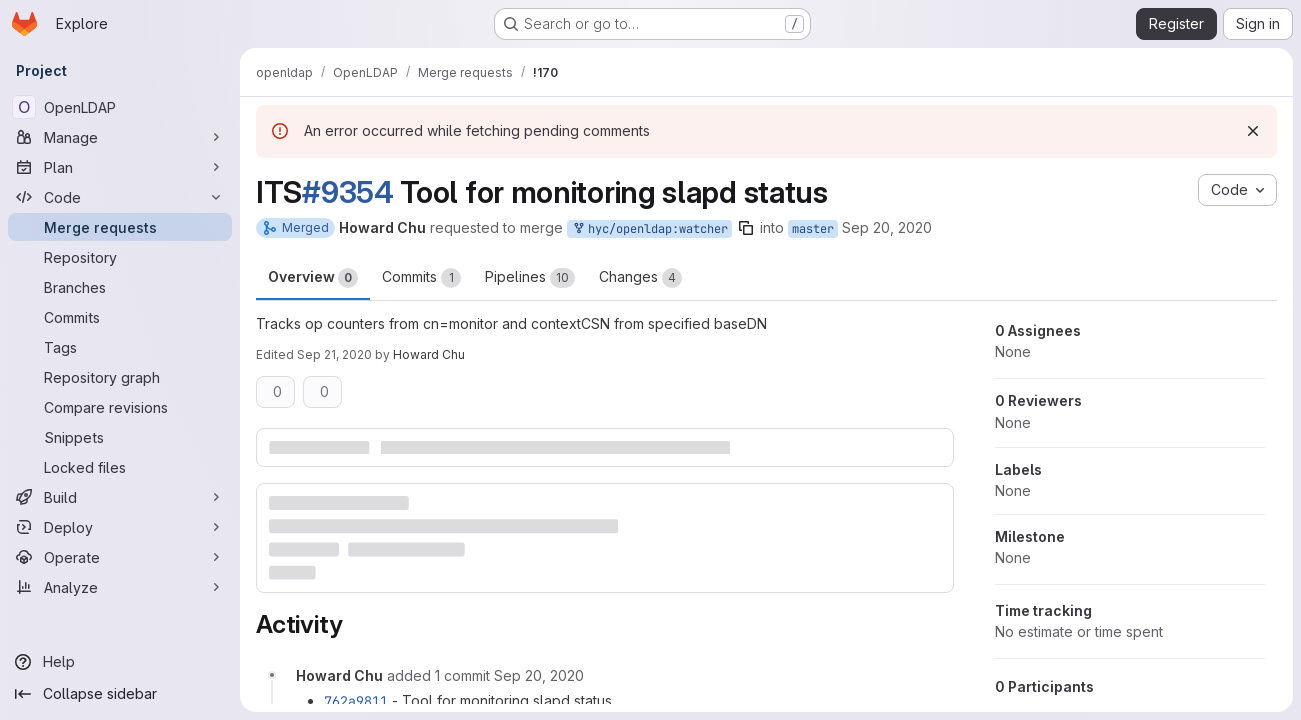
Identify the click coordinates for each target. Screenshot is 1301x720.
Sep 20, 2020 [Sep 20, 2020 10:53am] (887, 227)
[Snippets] (120, 437)
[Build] (120, 497)
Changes (640, 278)
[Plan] (120, 167)
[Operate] (120, 557)
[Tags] (120, 347)
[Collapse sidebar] (120, 694)
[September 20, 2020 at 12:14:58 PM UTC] (539, 675)
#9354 (348, 192)
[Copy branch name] (746, 228)
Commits (421, 278)
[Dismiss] (1253, 131)
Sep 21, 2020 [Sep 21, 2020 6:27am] (334, 354)
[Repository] (120, 257)
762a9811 (356, 701)
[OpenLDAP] (120, 107)
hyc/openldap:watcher (649, 229)
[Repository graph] (120, 377)
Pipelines (530, 278)
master (813, 229)
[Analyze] (120, 587)
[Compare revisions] (120, 407)
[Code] (120, 197)
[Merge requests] (120, 227)
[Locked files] (120, 467)
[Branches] (120, 287)
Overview (313, 278)
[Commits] (120, 317)
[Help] (120, 662)
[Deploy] (120, 527)
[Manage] (120, 137)
